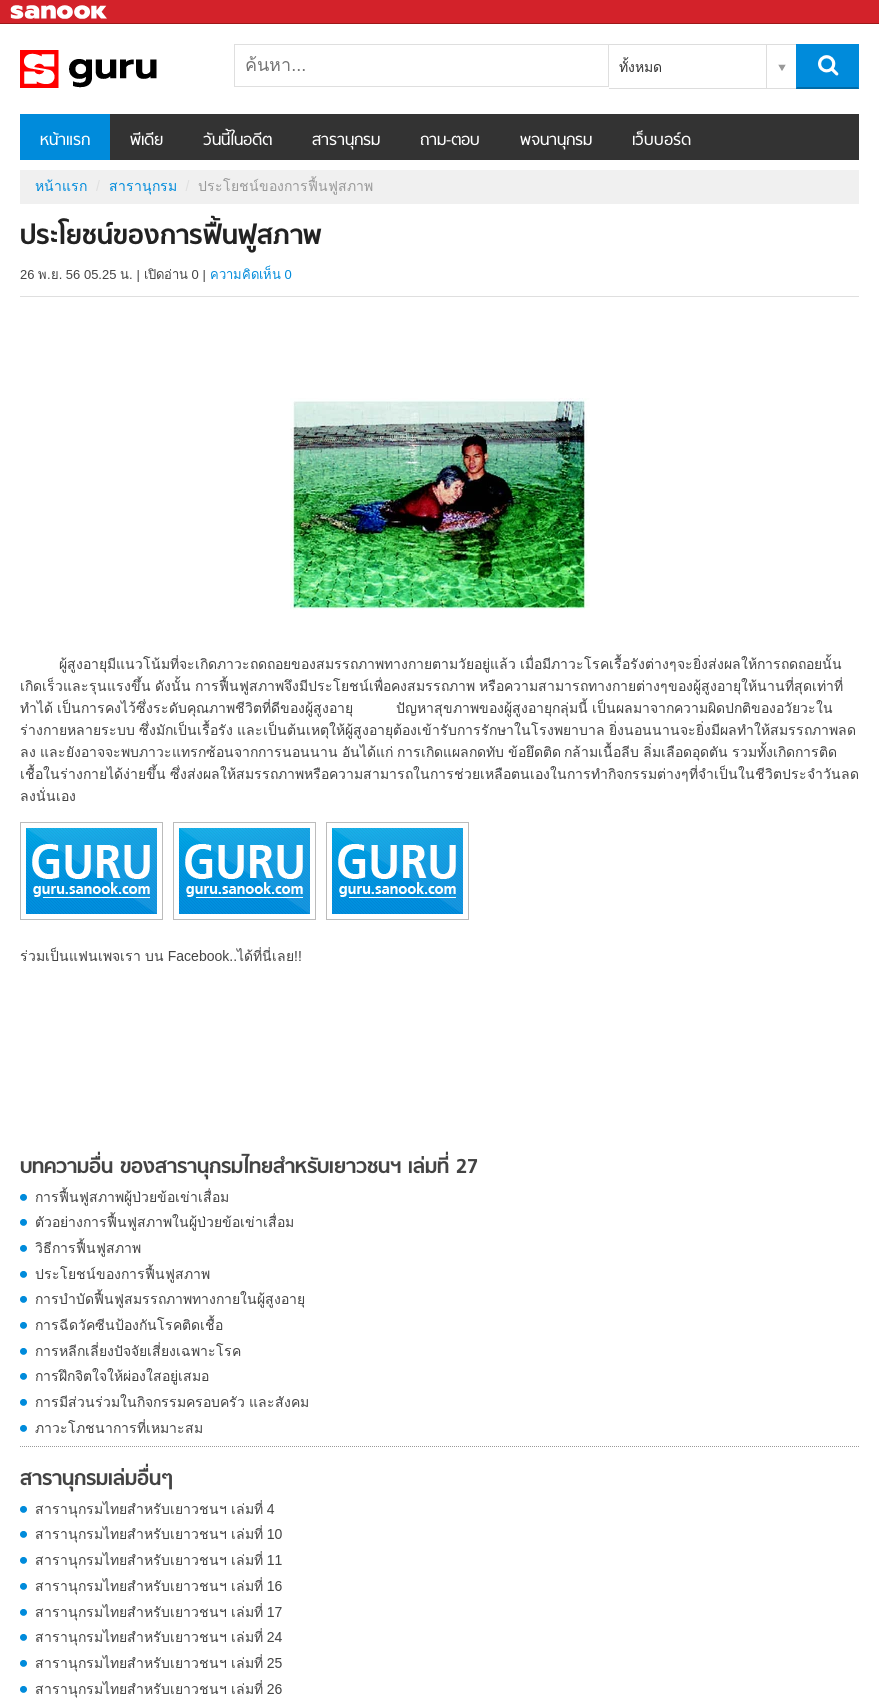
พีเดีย (146, 141)
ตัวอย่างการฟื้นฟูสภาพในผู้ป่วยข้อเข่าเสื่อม (164, 1222)
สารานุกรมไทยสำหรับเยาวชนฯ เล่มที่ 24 (158, 1637)
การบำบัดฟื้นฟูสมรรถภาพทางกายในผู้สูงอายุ (170, 1299)
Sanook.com (60, 12)
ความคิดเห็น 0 (251, 274)
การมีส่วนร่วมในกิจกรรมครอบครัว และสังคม (172, 1402)
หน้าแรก (65, 141)
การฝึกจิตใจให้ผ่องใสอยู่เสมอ (122, 1376)
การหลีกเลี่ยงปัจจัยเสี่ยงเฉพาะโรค (138, 1351)
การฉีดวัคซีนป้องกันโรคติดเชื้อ (129, 1325)
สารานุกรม (346, 141)
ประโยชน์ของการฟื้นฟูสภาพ (122, 1274)
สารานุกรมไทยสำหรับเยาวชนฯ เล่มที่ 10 (158, 1534)
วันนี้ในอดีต (237, 141)
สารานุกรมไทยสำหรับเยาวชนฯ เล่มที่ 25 (158, 1663)
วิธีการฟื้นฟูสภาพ (88, 1248)
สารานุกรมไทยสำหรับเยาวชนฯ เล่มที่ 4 (155, 1509)
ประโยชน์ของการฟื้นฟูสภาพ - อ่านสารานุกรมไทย (125, 69)
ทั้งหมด (640, 67)
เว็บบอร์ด (661, 141)
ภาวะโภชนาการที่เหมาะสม (119, 1428)
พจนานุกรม (556, 141)
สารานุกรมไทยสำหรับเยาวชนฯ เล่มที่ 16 (158, 1586)
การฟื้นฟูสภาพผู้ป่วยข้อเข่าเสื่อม (132, 1197)
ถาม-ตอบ (450, 141)
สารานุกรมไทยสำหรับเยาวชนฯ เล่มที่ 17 (158, 1612)
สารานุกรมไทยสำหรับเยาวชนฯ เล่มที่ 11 (158, 1560)
